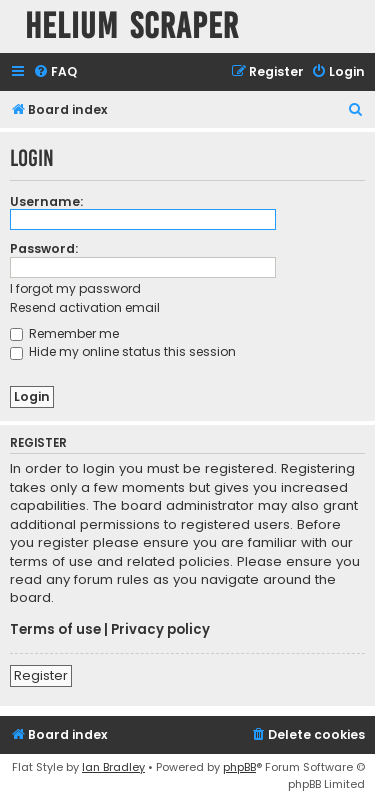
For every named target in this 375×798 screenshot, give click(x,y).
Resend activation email (85, 307)
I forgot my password (75, 288)
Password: (44, 248)
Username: (46, 201)
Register (41, 675)
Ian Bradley (113, 767)
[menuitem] (55, 72)
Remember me (64, 333)
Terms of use (55, 630)
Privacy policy (160, 630)
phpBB (239, 767)
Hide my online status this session (123, 351)
